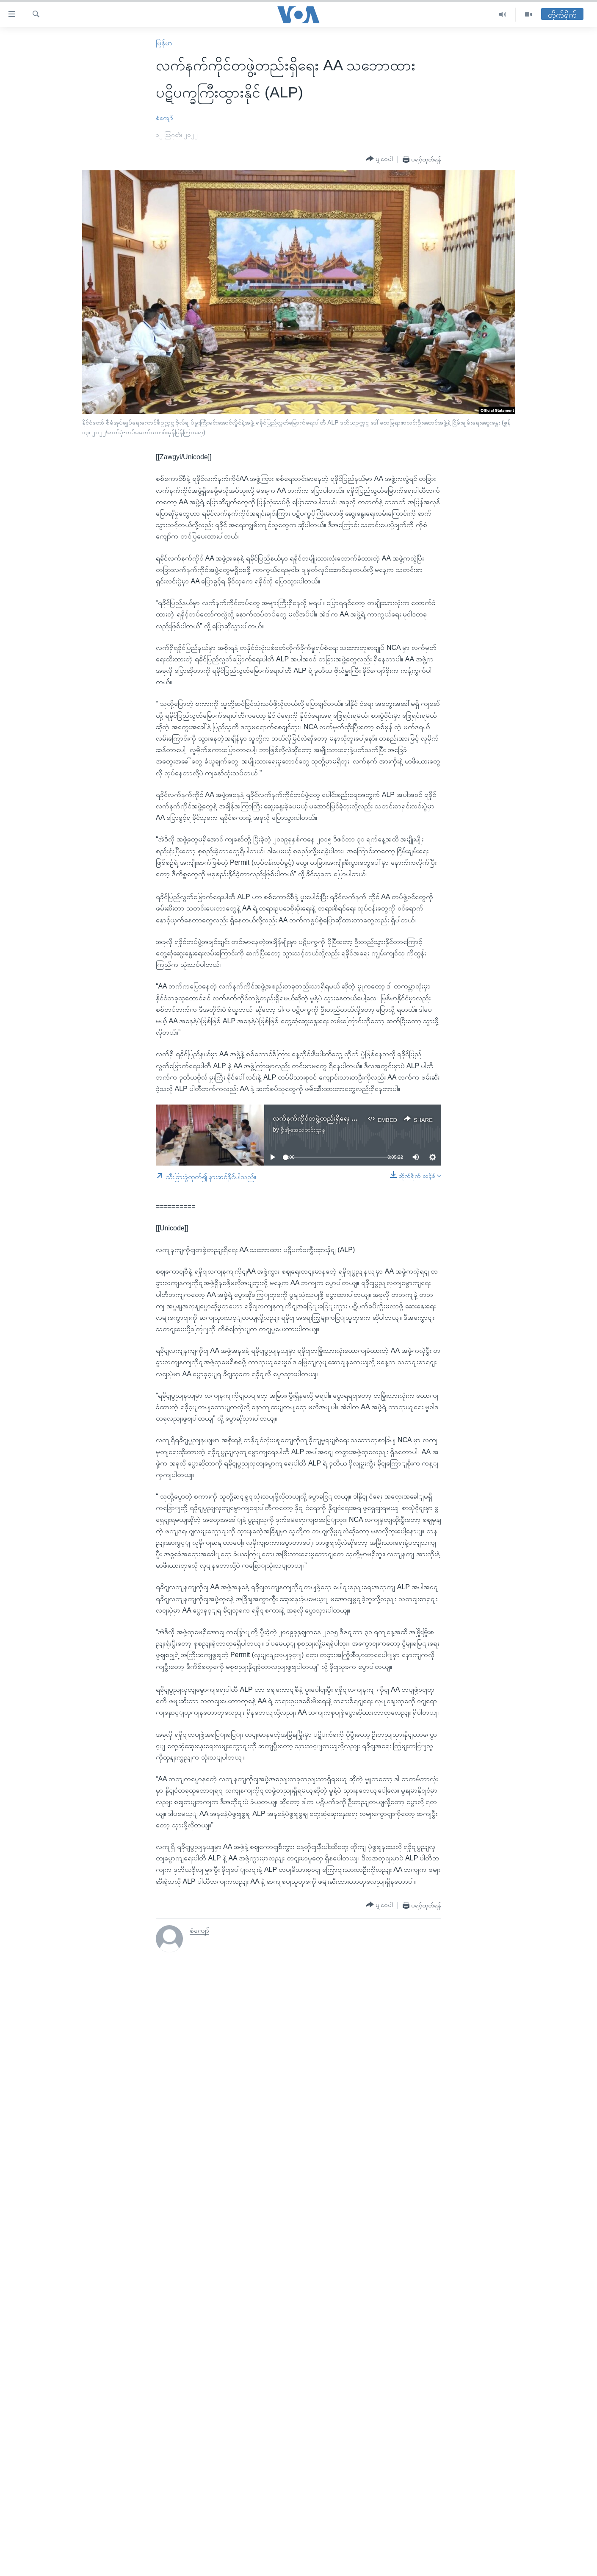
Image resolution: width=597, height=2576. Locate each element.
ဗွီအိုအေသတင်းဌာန (303, 1129)
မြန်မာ (164, 43)
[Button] (379, 159)
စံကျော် (164, 117)
